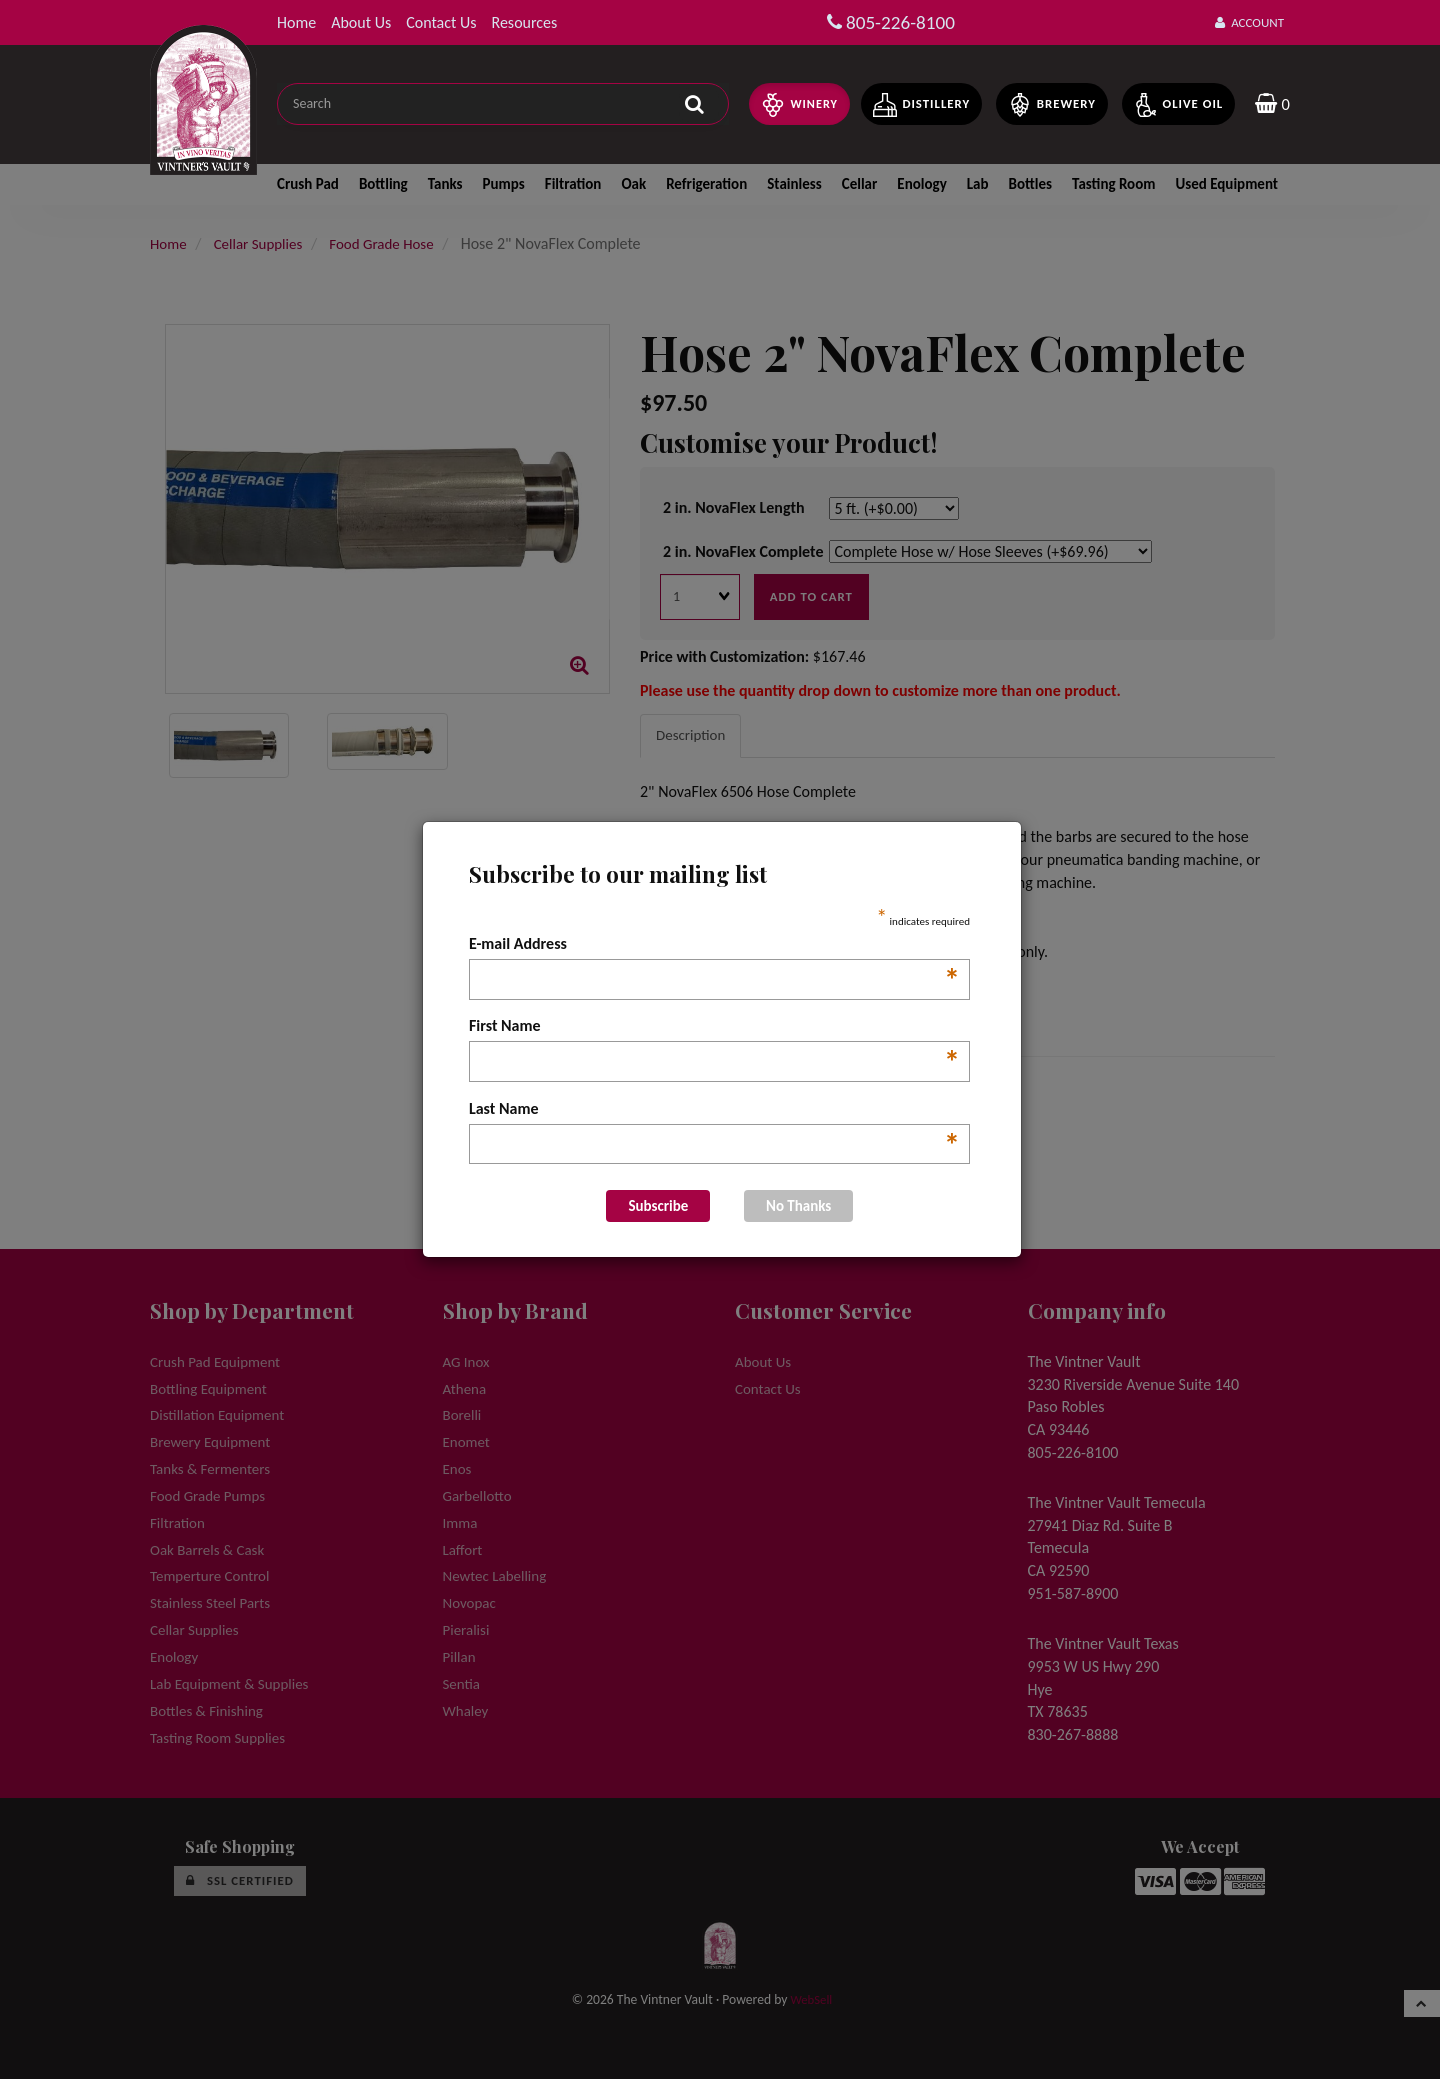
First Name (714, 1027)
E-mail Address (714, 945)
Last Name (714, 1110)
